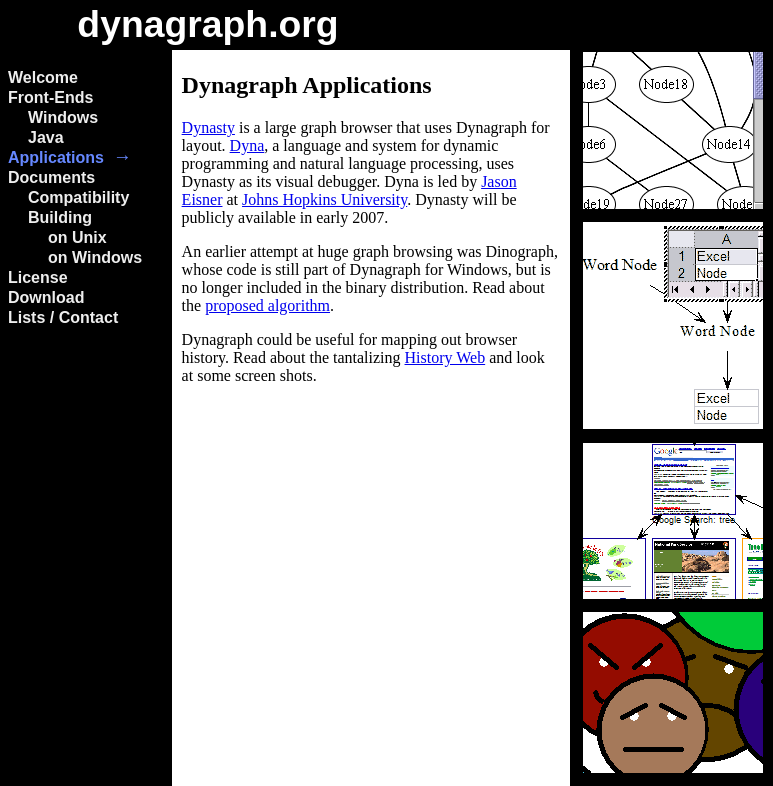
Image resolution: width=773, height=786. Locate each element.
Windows (63, 117)
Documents (51, 177)
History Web (445, 357)
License (38, 277)
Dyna (247, 145)
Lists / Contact (63, 317)
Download (46, 297)
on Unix (77, 237)
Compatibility (78, 197)
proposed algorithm (267, 305)
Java (46, 137)
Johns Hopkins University (324, 199)
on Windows (95, 257)
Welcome (43, 77)
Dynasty (208, 127)
